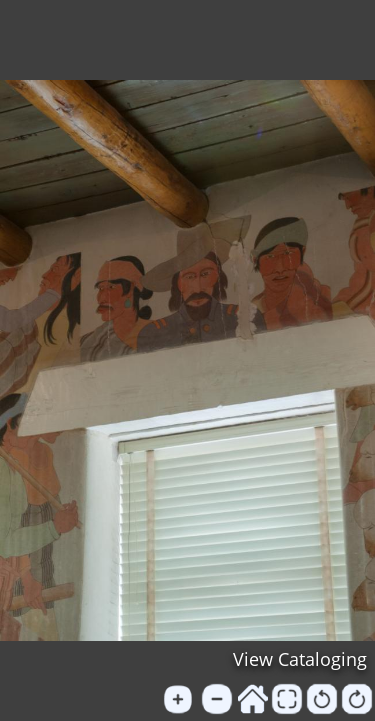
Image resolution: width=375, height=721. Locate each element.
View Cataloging (300, 659)
